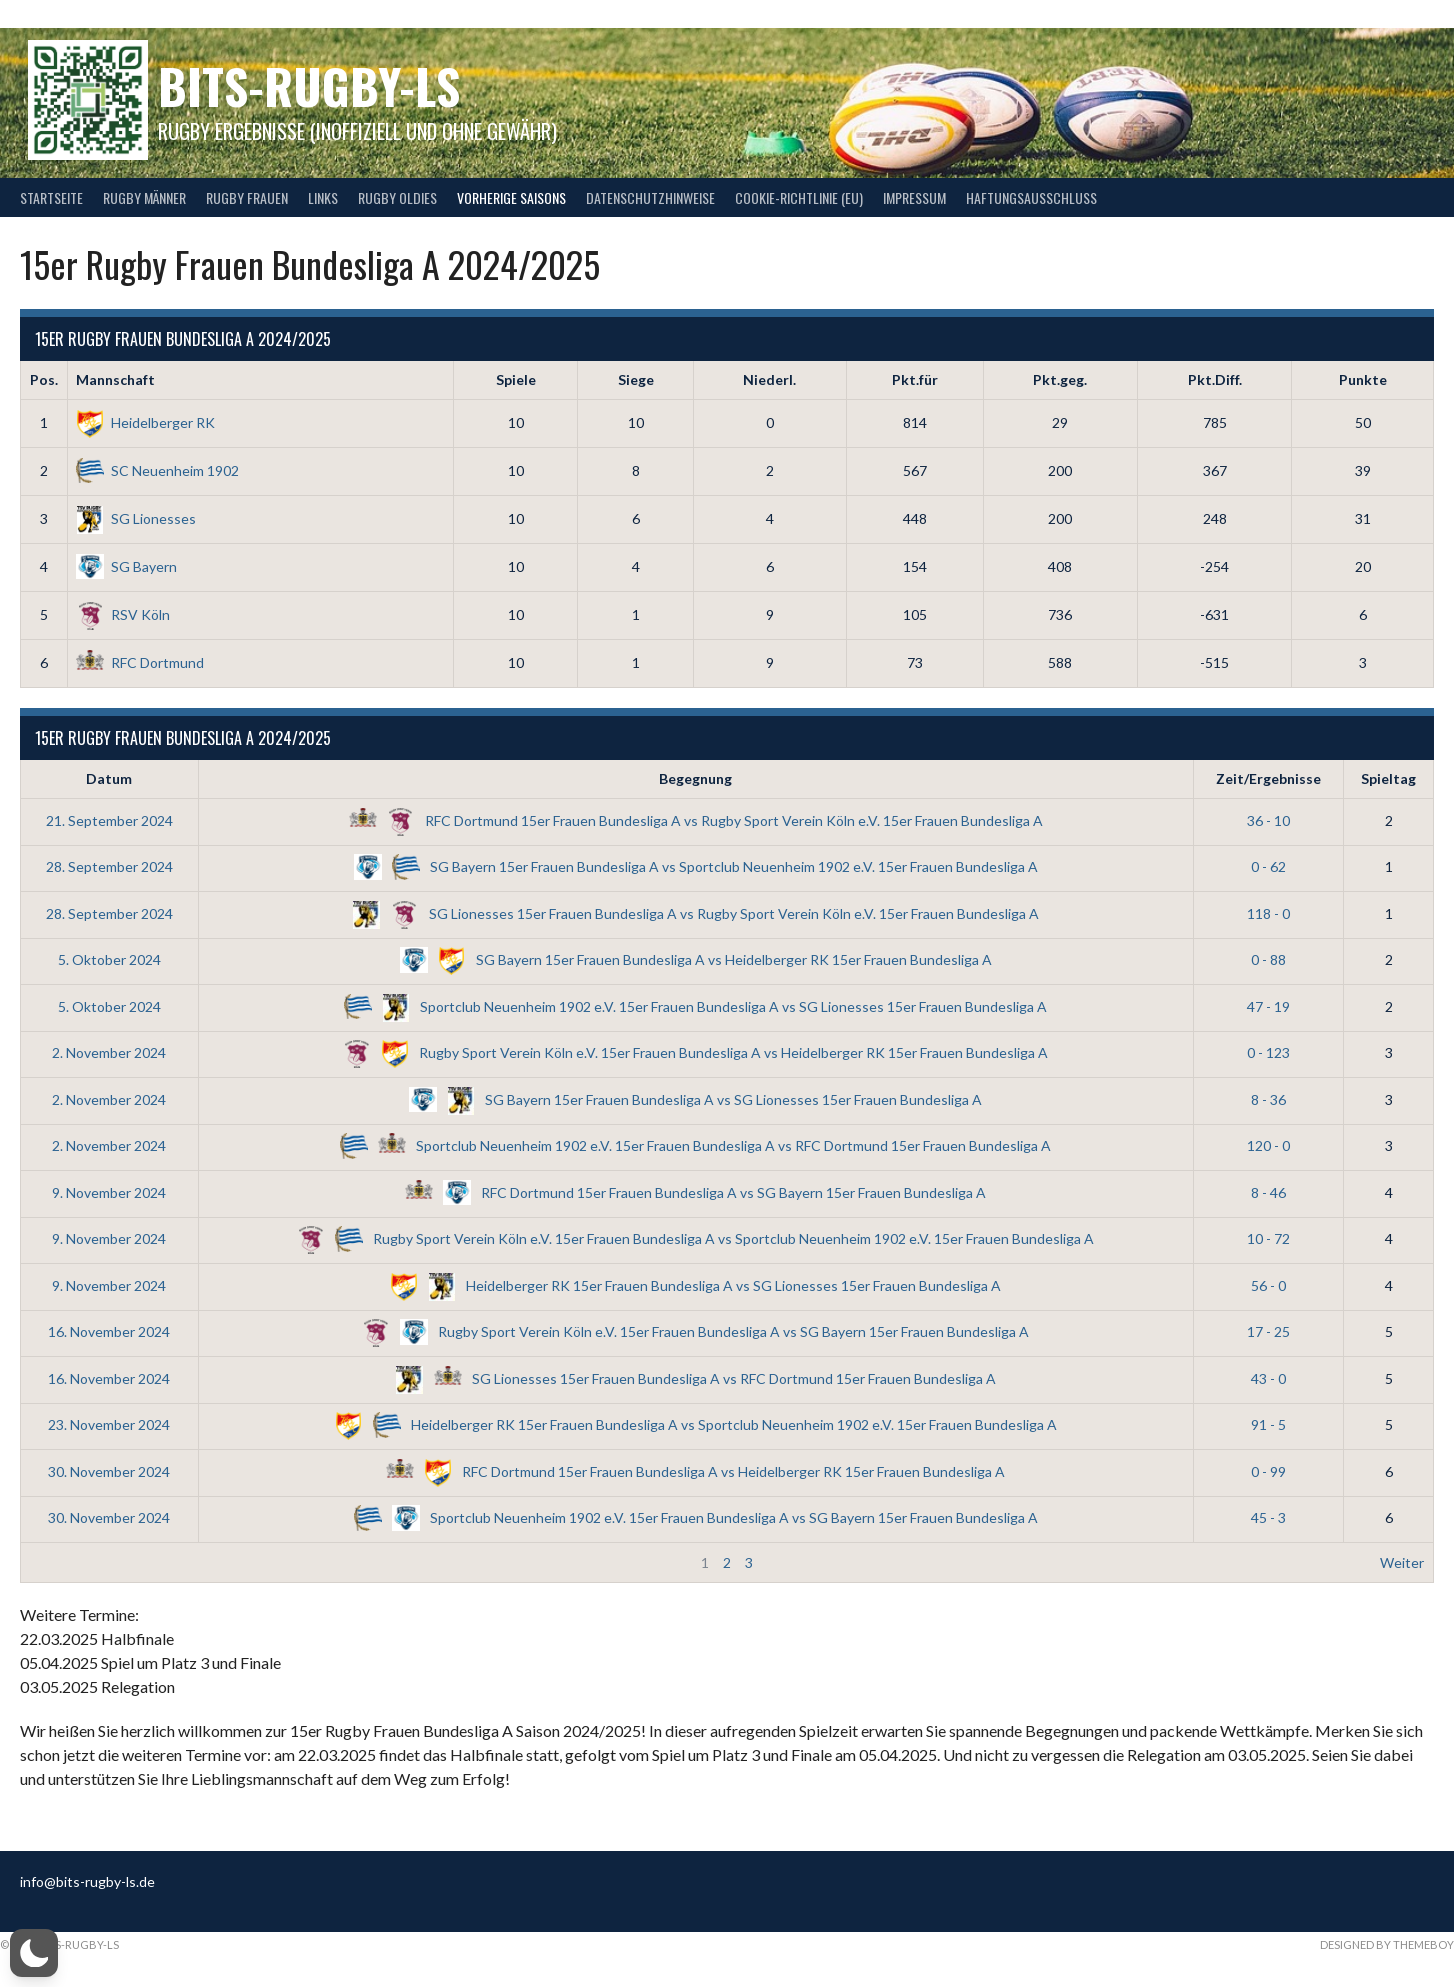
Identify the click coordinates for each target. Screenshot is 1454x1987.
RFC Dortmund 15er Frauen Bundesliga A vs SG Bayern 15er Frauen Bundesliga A (695, 1192)
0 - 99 (1268, 1471)
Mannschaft (115, 379)
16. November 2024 (109, 1331)
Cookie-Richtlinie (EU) (799, 197)
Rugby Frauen (247, 197)
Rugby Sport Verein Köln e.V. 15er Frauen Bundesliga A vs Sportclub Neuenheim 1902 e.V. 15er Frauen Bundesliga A (695, 1238)
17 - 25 (1268, 1331)
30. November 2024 (109, 1471)
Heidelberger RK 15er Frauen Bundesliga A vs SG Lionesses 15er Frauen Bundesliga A (695, 1285)
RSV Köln (123, 614)
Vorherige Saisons (511, 197)
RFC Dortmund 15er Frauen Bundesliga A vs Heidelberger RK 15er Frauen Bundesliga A (695, 1471)
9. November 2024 (109, 1192)
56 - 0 (1268, 1285)
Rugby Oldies (397, 197)
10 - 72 (1268, 1238)
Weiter (1402, 1562)
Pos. (44, 379)
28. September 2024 (109, 866)
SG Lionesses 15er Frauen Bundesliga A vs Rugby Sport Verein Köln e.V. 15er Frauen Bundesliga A (696, 913)
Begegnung (695, 778)
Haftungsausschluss (1031, 197)
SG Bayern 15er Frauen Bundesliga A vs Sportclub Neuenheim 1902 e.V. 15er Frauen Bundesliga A (696, 866)
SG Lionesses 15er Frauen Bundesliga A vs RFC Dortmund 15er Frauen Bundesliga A (696, 1378)
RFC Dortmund (140, 662)
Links (323, 197)
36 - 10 (1268, 820)
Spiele (516, 379)
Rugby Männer (144, 197)
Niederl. (769, 379)
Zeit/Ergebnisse (1268, 778)
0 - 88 (1268, 959)
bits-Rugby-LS (309, 85)
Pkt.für (915, 379)
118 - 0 (1268, 913)
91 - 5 (1268, 1424)
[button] (34, 1953)
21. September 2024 (109, 820)
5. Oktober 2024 (109, 959)
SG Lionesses (136, 518)
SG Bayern (126, 566)
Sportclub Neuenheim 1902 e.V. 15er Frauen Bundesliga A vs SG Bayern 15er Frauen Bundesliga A (696, 1517)
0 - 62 (1268, 866)
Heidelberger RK (145, 422)
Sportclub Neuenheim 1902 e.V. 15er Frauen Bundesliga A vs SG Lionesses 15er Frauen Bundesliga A (695, 1006)
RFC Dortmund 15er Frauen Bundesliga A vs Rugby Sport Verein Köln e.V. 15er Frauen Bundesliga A (696, 820)
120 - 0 (1268, 1145)
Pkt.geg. (1060, 379)
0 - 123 (1268, 1052)
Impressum (914, 197)
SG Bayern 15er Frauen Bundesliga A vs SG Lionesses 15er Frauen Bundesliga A (695, 1099)
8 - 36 (1268, 1099)
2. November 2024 (109, 1052)
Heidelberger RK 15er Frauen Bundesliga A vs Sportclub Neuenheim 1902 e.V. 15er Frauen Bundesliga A (696, 1424)
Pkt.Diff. (1215, 379)
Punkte (1363, 379)
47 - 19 (1268, 1006)
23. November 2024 (109, 1424)
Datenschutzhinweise (650, 197)
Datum (109, 778)
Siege (636, 379)
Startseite (51, 197)
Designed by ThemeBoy (1387, 1944)
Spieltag (1388, 778)
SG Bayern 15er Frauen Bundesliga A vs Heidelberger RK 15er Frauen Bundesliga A (696, 959)
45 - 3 (1268, 1517)
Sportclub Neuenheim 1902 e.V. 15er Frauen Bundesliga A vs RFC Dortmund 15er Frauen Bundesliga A (695, 1145)
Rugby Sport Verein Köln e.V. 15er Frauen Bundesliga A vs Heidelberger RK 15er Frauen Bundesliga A (695, 1052)
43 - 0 (1268, 1378)
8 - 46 (1268, 1192)
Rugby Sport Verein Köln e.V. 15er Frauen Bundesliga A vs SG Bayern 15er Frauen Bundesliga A (695, 1331)
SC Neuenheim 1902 (157, 470)
